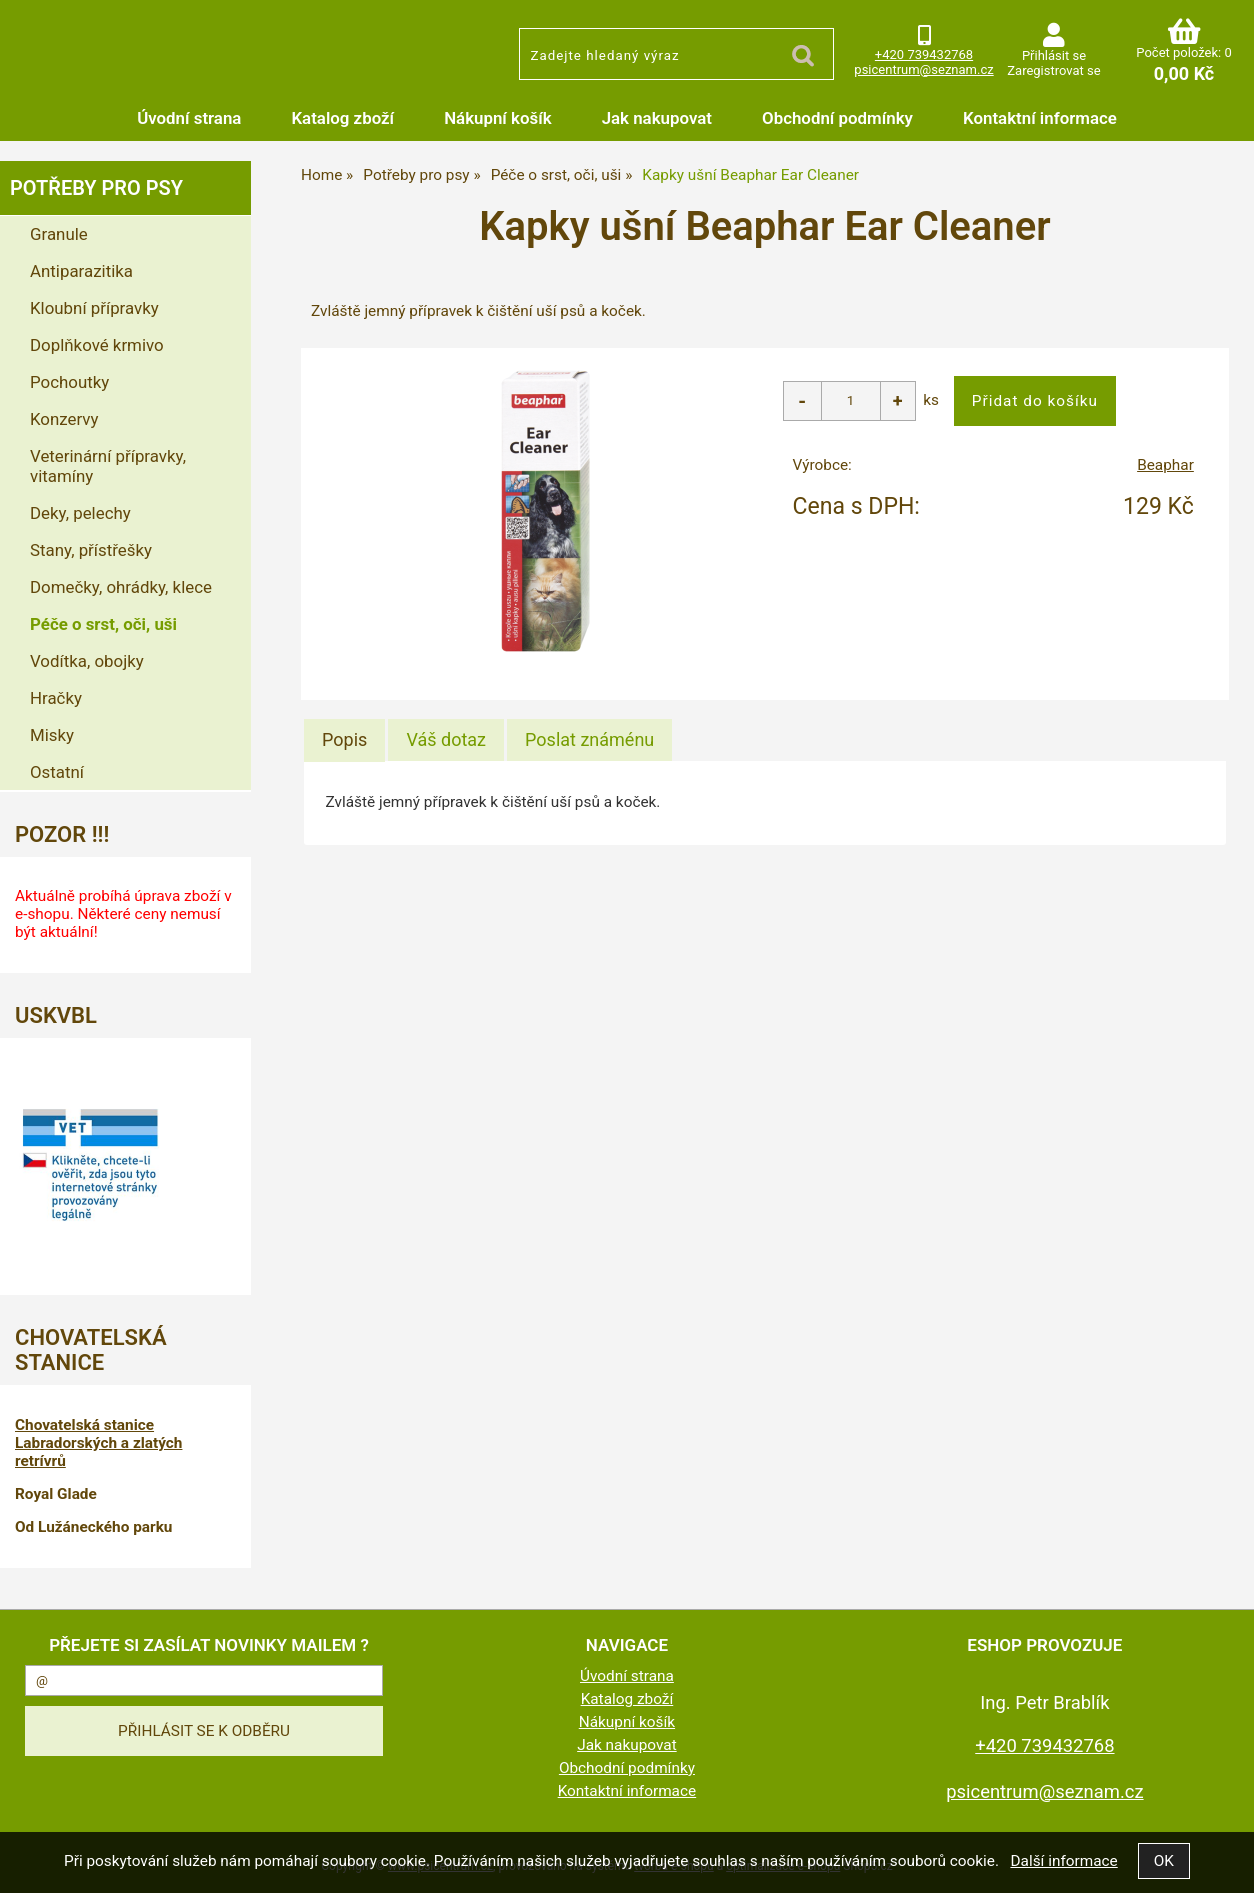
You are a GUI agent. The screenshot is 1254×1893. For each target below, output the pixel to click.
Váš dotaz (446, 739)
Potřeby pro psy (96, 188)
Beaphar (1165, 465)
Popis (344, 739)
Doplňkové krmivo (97, 345)
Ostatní (57, 772)
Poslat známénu (589, 739)
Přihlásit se (1054, 55)
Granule (59, 234)
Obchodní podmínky (837, 118)
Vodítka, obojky (87, 661)
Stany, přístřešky (91, 550)
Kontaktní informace (1040, 118)
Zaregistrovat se (1053, 70)
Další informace (1063, 1861)
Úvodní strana (189, 118)
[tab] (344, 740)
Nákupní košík (498, 118)
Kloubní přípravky (94, 308)
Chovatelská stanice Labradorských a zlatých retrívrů (98, 1443)
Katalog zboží (342, 118)
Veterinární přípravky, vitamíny (108, 466)
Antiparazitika (81, 271)
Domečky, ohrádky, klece (121, 587)
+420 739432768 (924, 54)
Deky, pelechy (80, 513)
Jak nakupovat (657, 118)
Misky (52, 735)
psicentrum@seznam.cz (923, 69)
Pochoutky (69, 382)
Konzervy (64, 419)
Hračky (56, 698)
